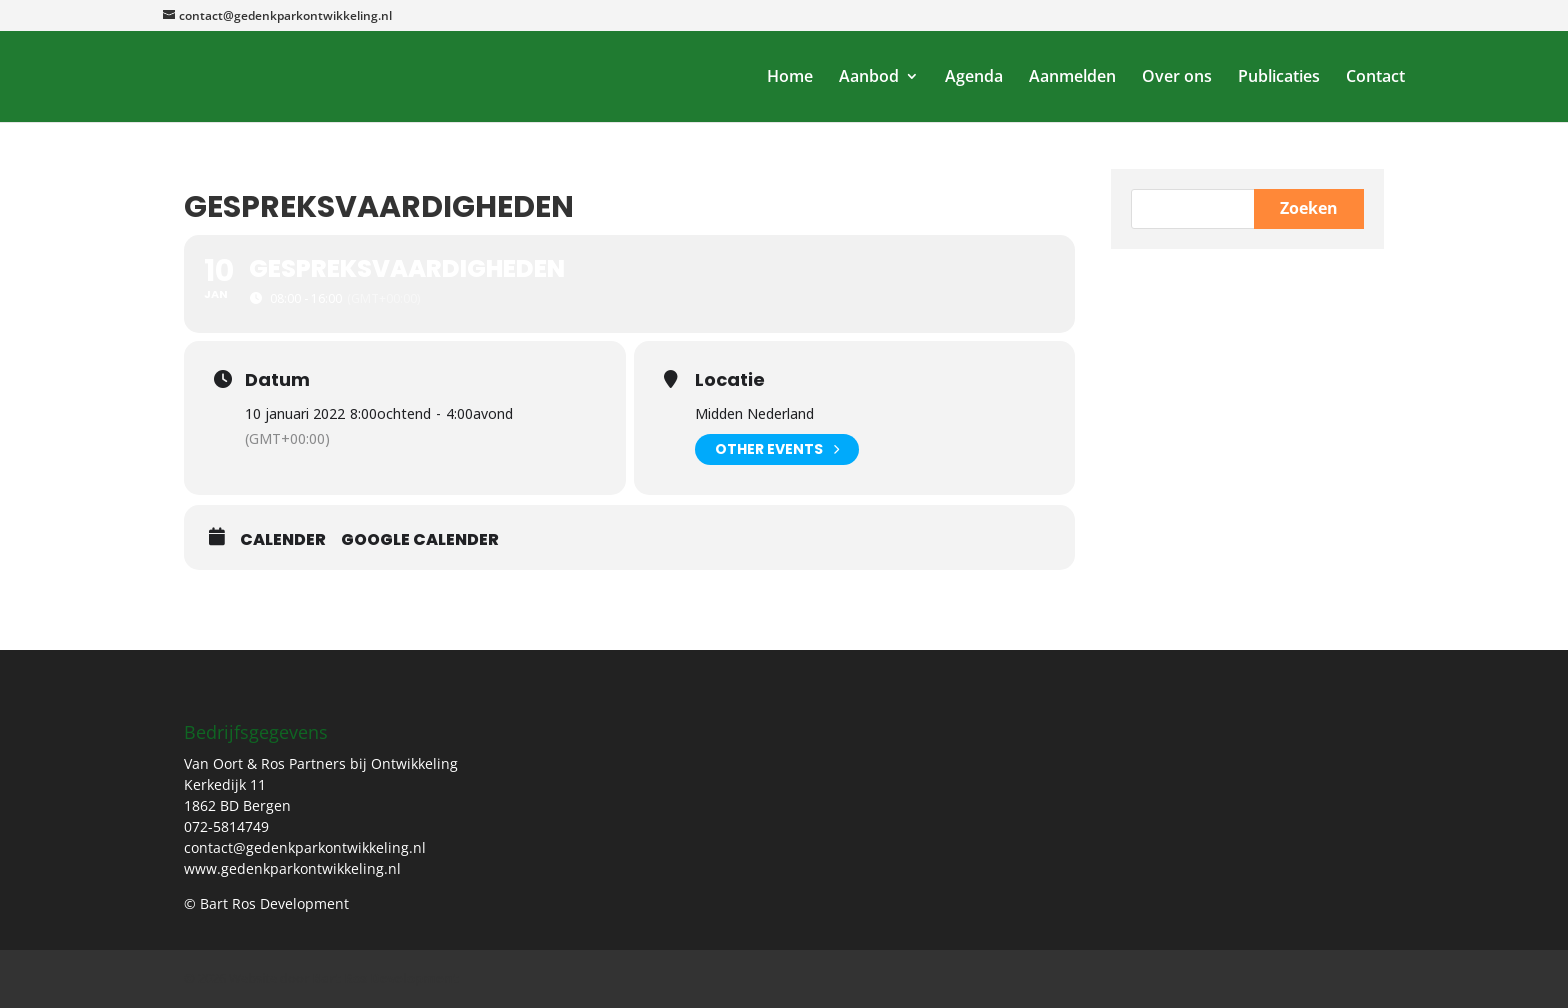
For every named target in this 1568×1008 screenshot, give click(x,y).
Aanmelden (1072, 78)
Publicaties (1279, 78)
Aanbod (869, 78)
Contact (1375, 78)
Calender (283, 540)
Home (790, 78)
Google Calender (420, 540)
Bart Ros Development (385, 978)
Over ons (1177, 78)
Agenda (974, 78)
